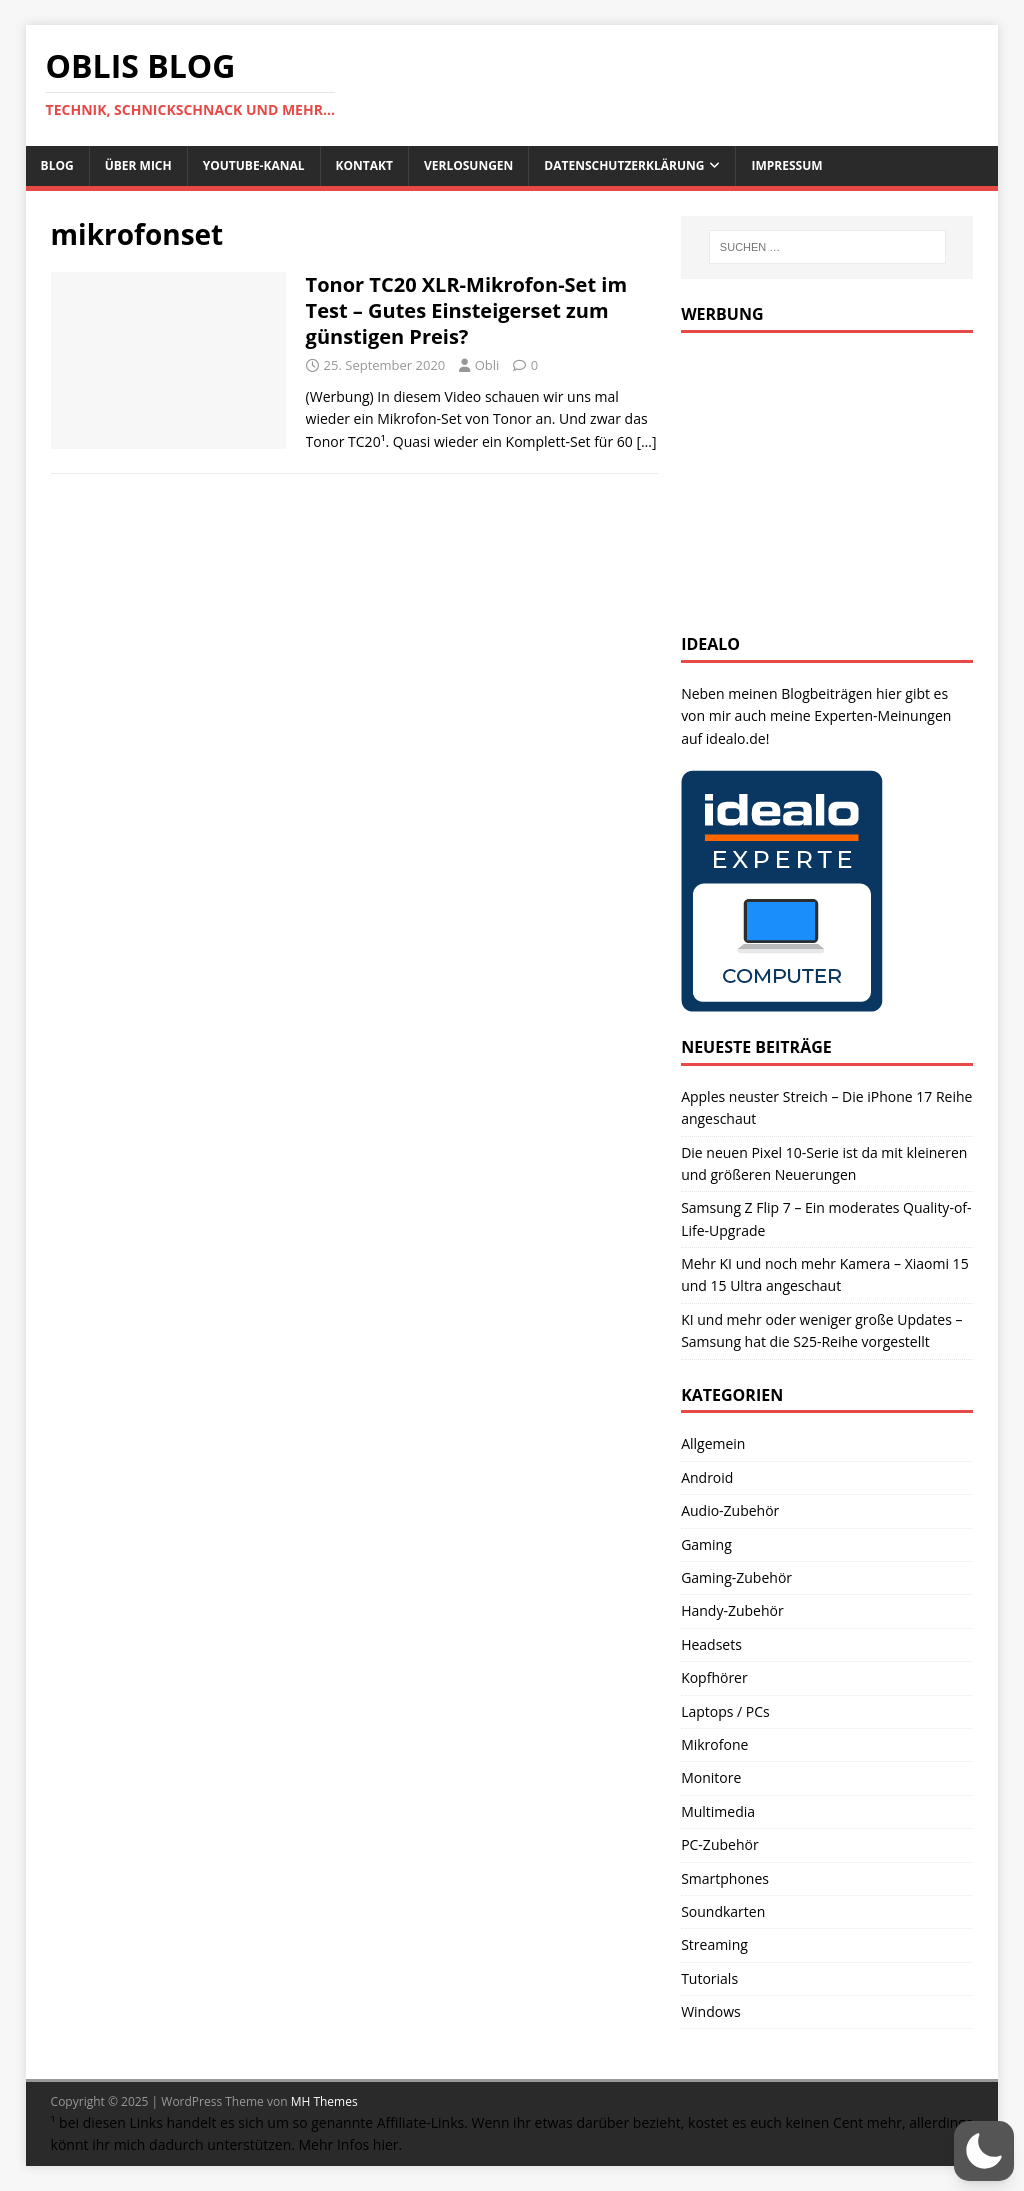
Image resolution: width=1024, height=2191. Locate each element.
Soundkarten (723, 1911)
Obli (487, 365)
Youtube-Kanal (254, 165)
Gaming (706, 1544)
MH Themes (324, 2101)
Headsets (711, 1644)
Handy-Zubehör (732, 1610)
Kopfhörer (714, 1677)
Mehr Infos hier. (351, 2144)
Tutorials (709, 1978)
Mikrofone (714, 1744)
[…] (646, 441)
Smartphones (725, 1878)
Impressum (786, 165)
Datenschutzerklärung (624, 165)
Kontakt (364, 165)
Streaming (714, 1944)
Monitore (711, 1777)
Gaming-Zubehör (736, 1577)
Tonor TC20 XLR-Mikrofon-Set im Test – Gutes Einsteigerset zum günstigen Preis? (466, 310)
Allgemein (713, 1443)
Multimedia (718, 1811)
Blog (57, 165)
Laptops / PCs (725, 1711)
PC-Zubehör (720, 1844)
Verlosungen (468, 165)
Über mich (138, 165)
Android (707, 1477)
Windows (711, 2011)
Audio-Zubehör (730, 1510)
